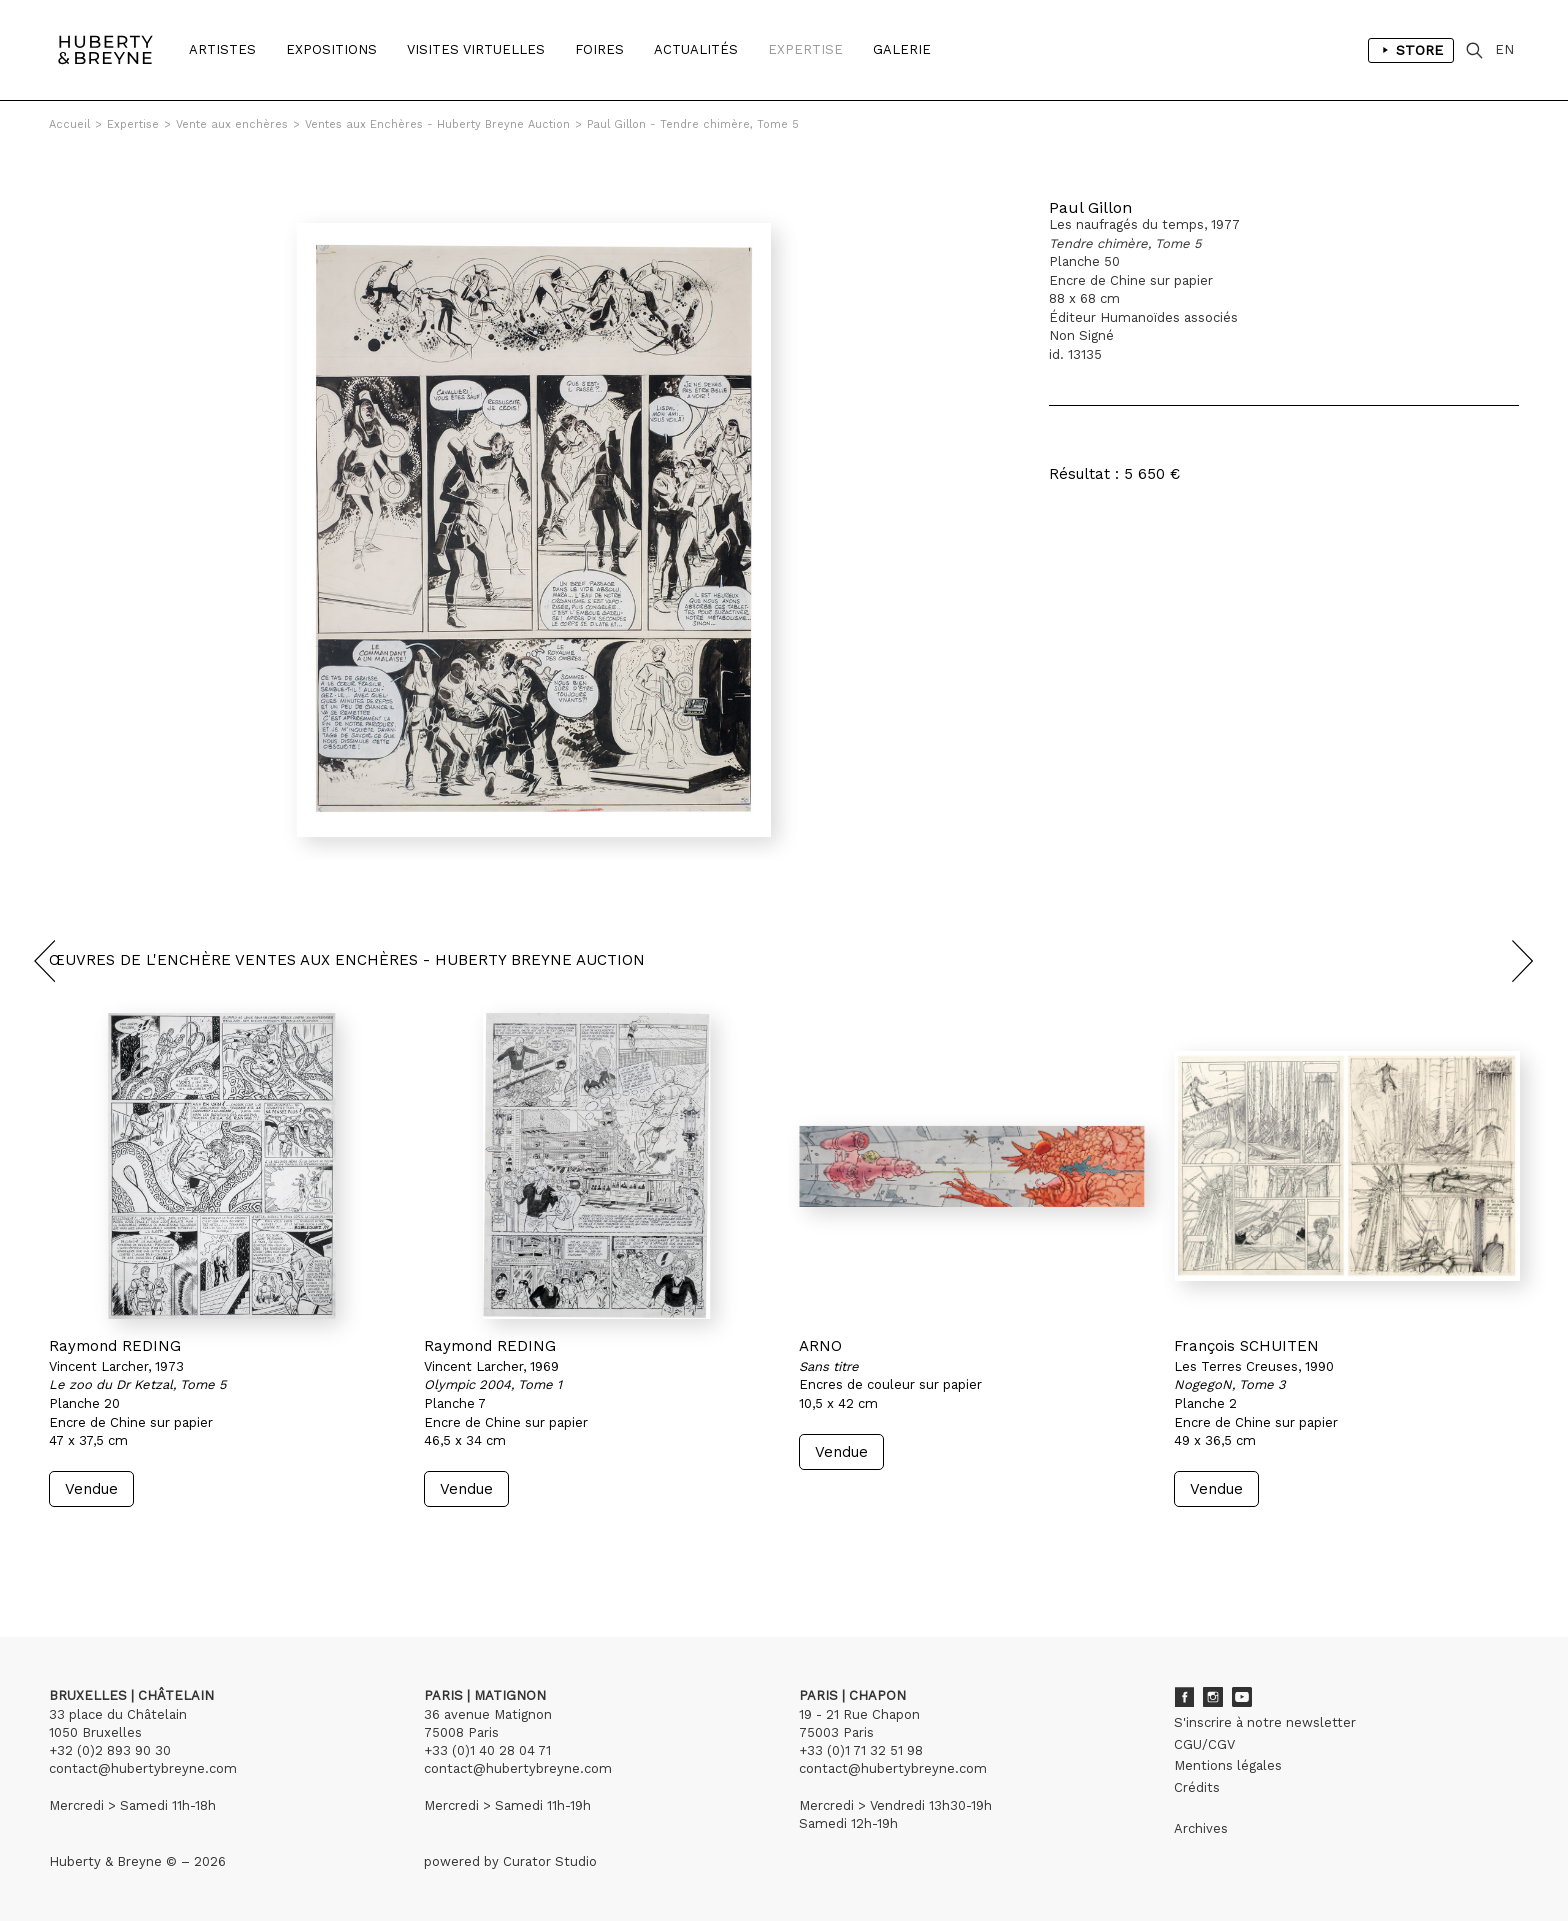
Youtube (1242, 1697)
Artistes (222, 49)
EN (1504, 49)
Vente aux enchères (232, 124)
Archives (1201, 1828)
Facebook (1184, 1697)
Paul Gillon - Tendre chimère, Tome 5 (693, 124)
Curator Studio (550, 1861)
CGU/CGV (1204, 1744)
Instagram (1213, 1697)
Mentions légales (1228, 1765)
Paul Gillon (1090, 207)
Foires (599, 49)
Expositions (331, 49)
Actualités (696, 49)
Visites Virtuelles (476, 49)
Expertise (805, 49)
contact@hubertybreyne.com (143, 1768)
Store (1411, 50)
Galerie (902, 49)
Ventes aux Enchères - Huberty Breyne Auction (437, 124)
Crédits (1197, 1787)
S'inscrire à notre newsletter (1265, 1722)
